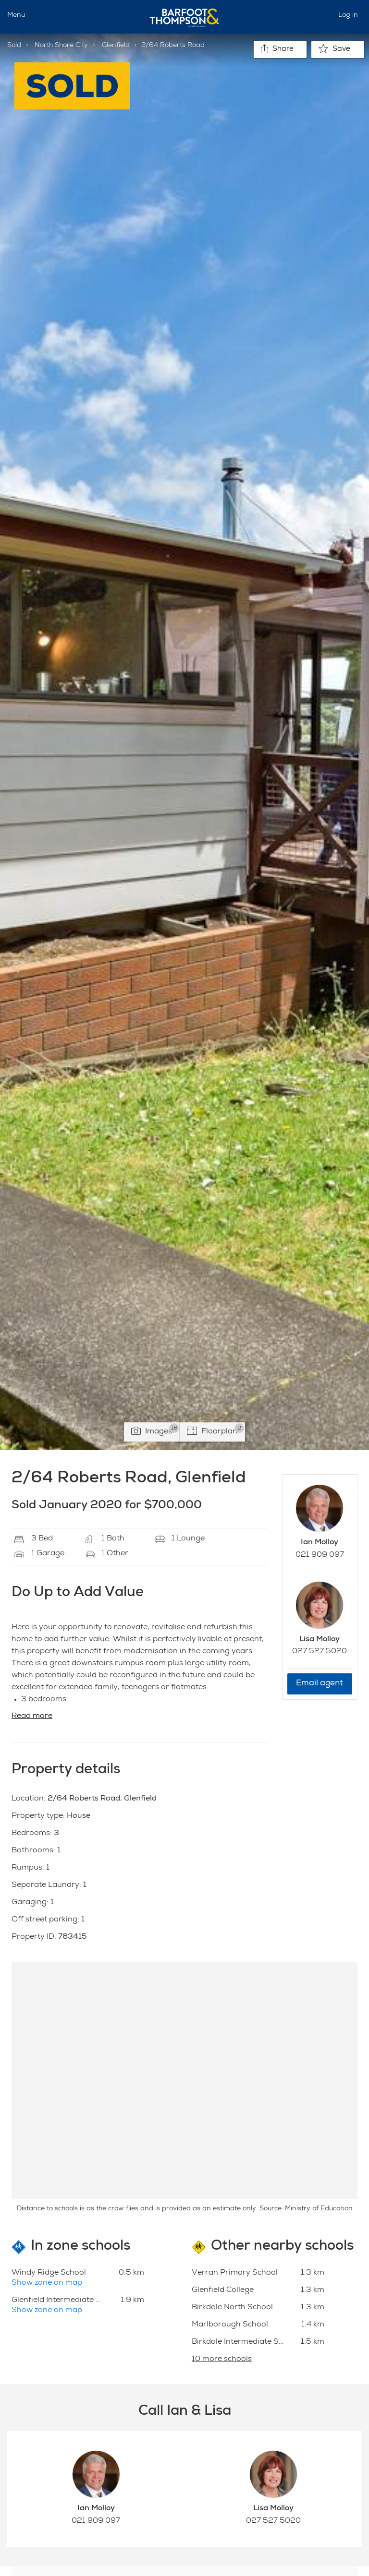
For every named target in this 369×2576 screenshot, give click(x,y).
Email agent (319, 1684)
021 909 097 (319, 1555)
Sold (14, 45)
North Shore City (61, 45)
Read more (32, 1716)
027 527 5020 (319, 1652)
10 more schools (222, 2359)
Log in (348, 15)
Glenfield (116, 45)
